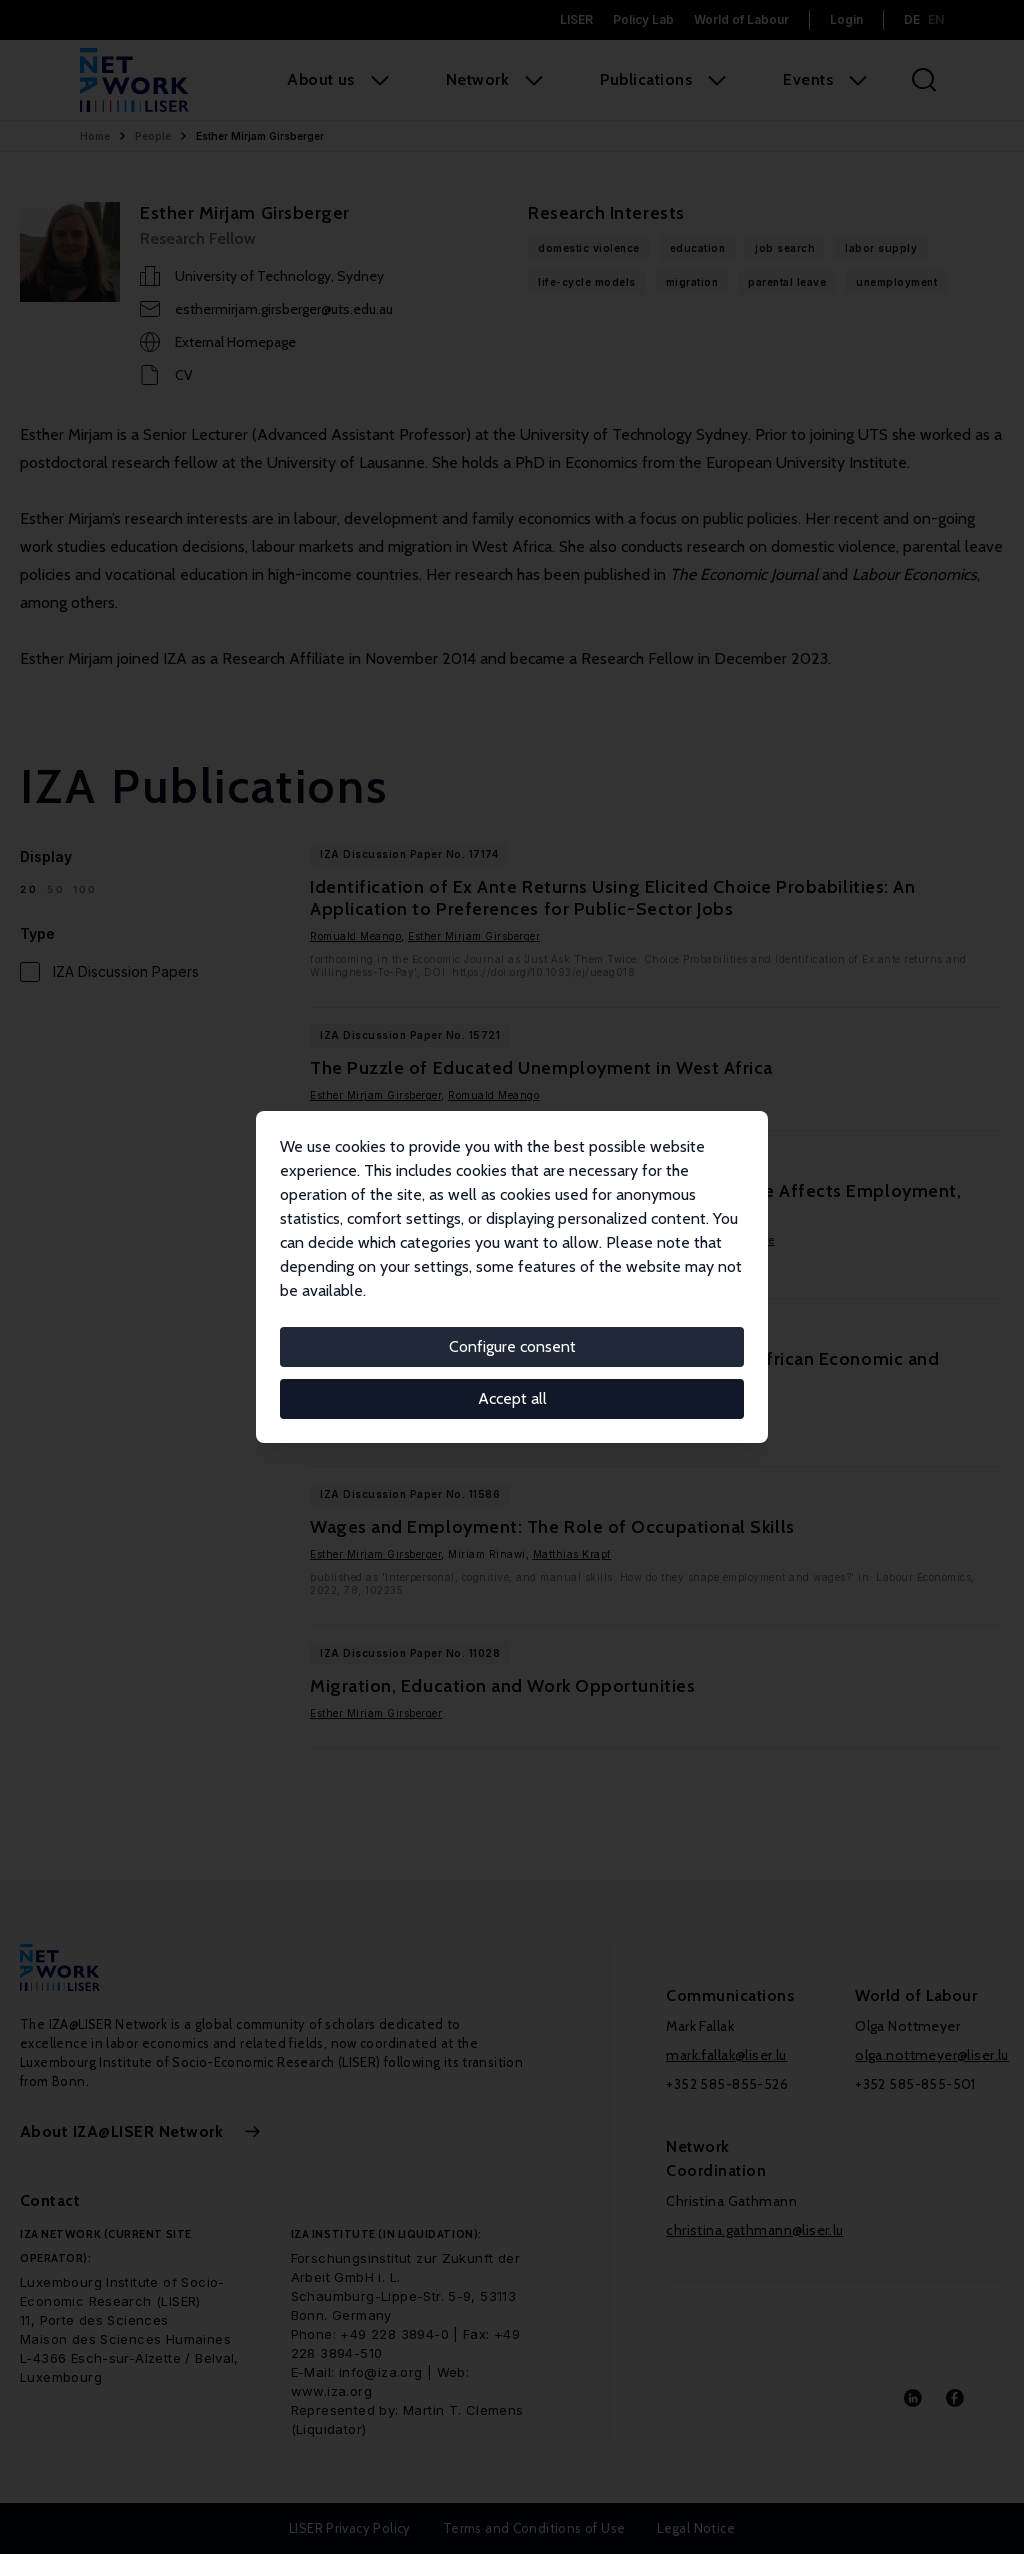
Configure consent (512, 1346)
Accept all (512, 1398)
